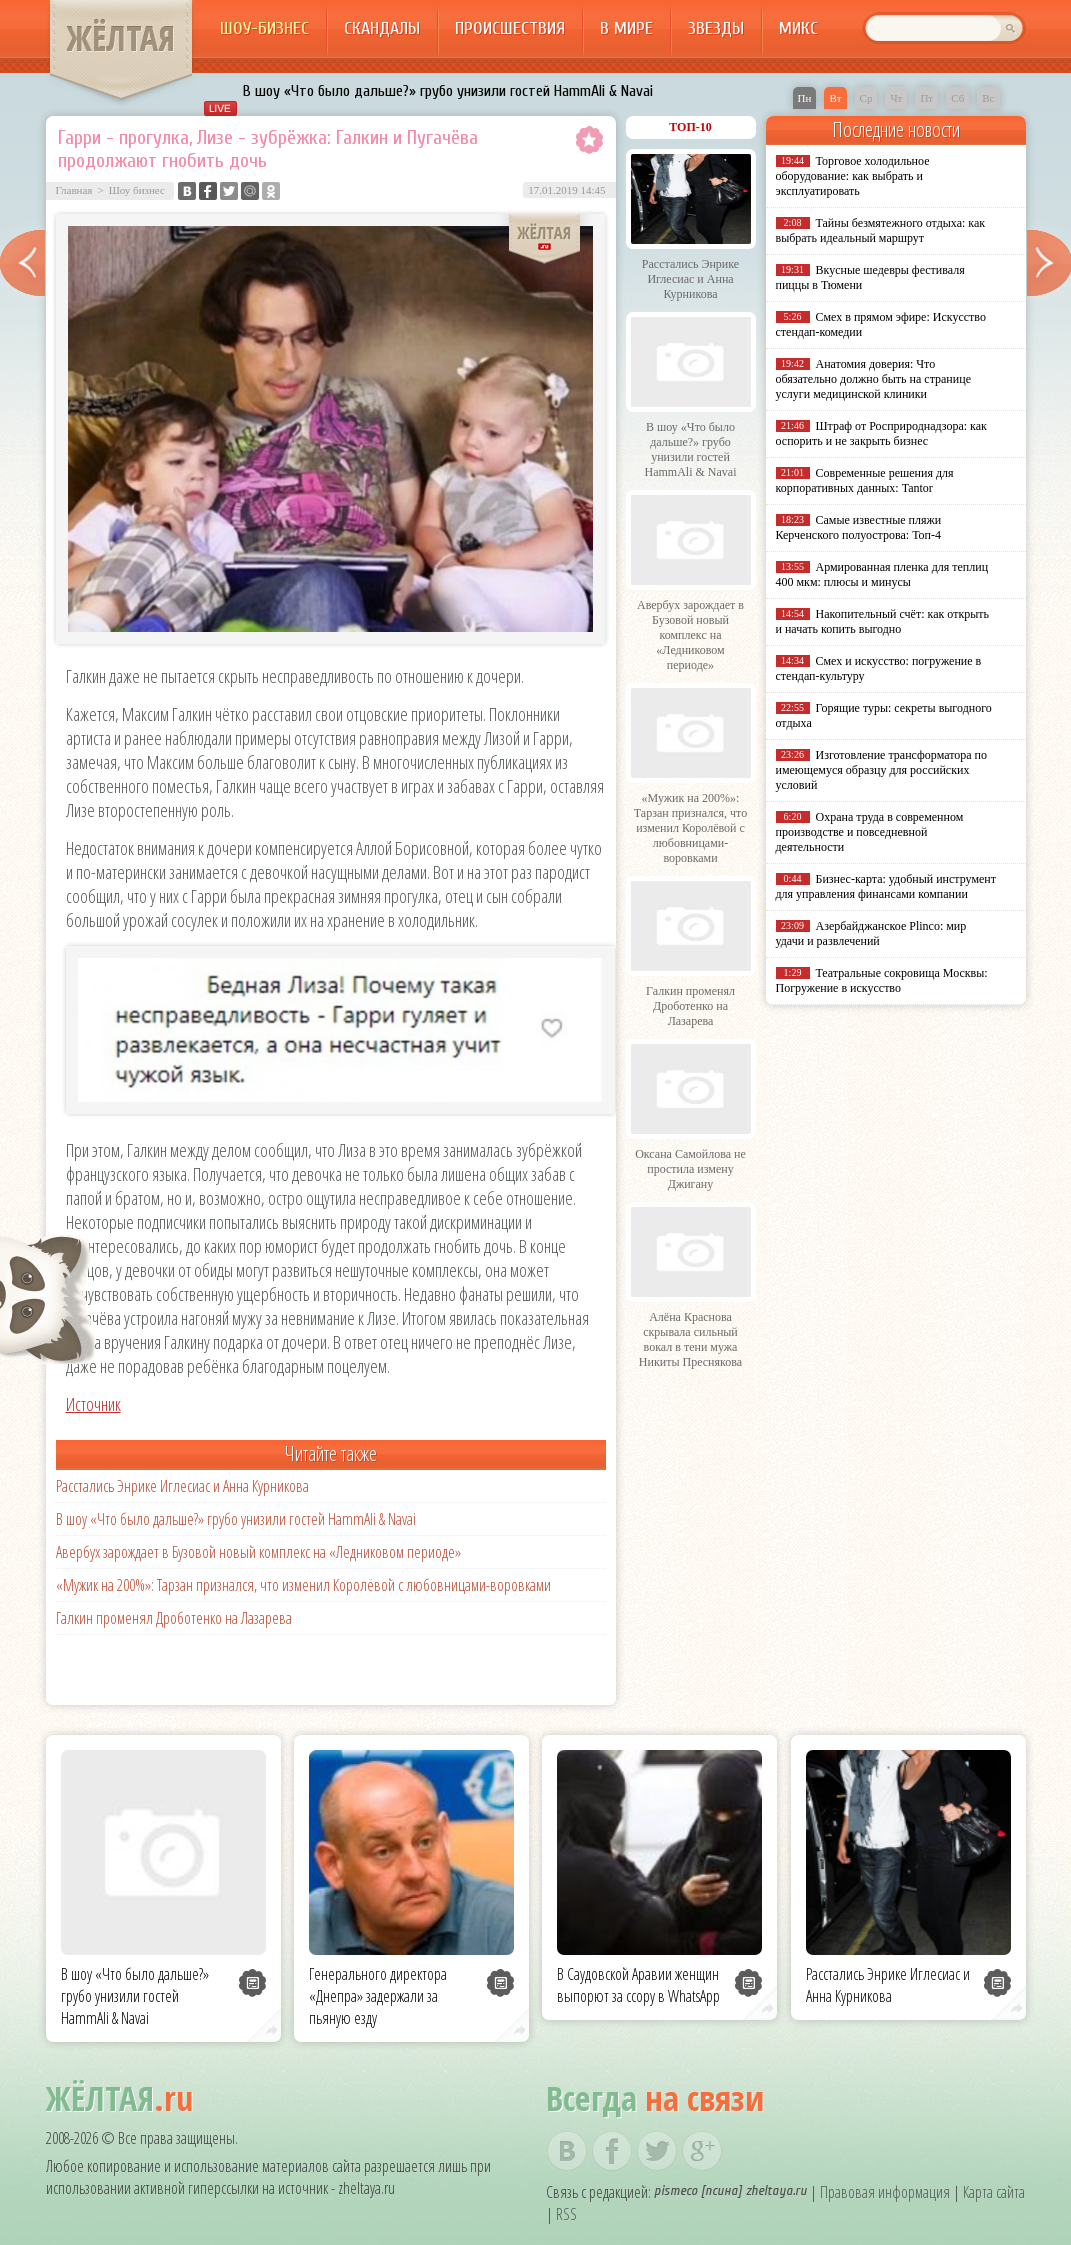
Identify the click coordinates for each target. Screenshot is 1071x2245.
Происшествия (510, 28)
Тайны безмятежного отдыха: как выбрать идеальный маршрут (881, 230)
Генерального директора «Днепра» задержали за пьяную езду (378, 1996)
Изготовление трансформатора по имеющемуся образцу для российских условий (882, 770)
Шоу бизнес (137, 190)
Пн (805, 98)
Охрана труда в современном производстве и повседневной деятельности (870, 832)
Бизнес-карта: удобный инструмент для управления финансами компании (886, 886)
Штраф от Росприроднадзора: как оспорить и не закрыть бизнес (881, 433)
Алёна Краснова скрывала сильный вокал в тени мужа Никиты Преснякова (690, 1339)
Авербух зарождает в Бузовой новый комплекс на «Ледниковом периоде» (258, 1552)
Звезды (716, 28)
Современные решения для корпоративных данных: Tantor (865, 480)
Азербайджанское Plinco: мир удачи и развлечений (871, 933)
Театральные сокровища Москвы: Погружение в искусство (882, 980)
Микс (798, 28)
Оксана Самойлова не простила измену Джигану (690, 1169)
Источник (93, 1404)
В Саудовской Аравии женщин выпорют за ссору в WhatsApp (638, 1985)
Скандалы (382, 28)
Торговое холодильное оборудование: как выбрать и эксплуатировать (853, 176)
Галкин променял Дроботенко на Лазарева (174, 1618)
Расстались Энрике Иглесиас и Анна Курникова (182, 1486)
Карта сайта (994, 2192)
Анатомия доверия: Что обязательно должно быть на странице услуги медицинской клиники (873, 379)
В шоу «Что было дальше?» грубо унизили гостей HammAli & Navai (448, 91)
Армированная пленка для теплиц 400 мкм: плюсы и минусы (882, 574)
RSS (566, 2214)
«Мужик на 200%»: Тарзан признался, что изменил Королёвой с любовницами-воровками (303, 1585)
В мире (626, 28)
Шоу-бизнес (264, 28)
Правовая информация (885, 2192)
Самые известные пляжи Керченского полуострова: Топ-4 (859, 527)
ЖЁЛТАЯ (121, 38)
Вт (835, 98)
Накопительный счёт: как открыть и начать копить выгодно (883, 621)
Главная (74, 190)
